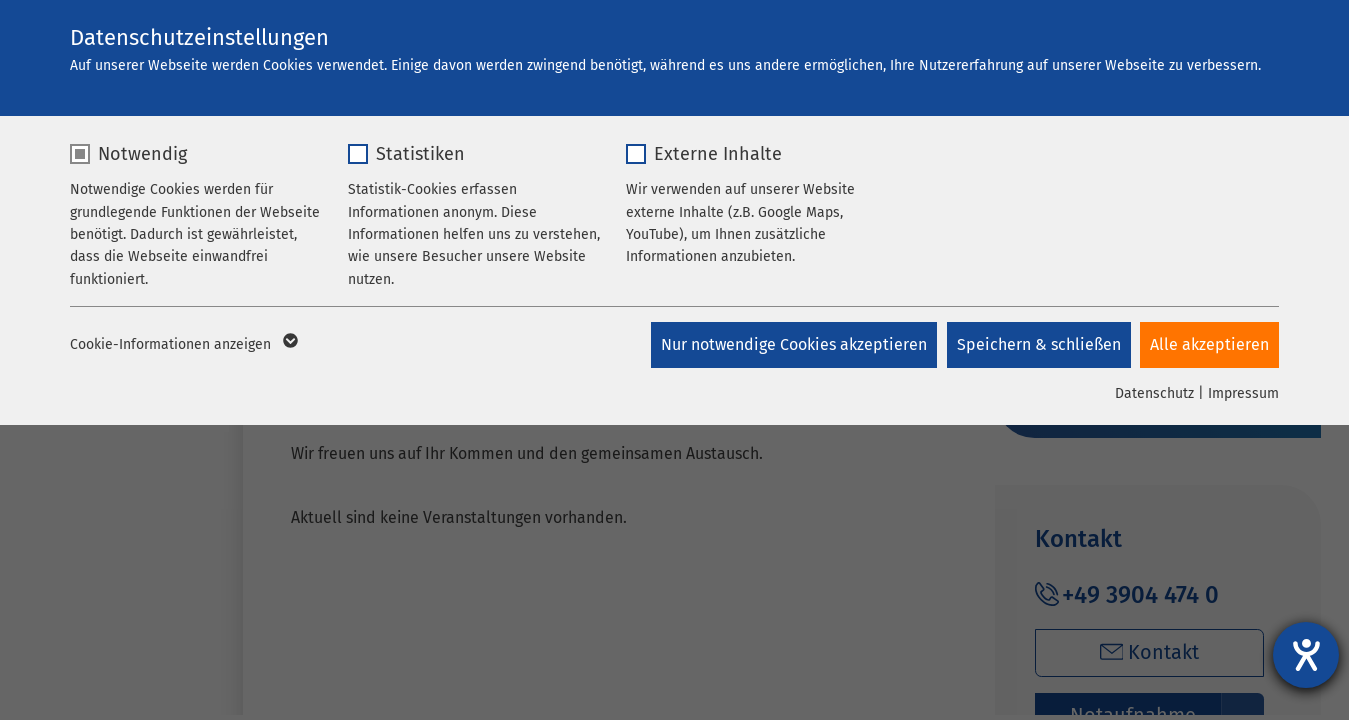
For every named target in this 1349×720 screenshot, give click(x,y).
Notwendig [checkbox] (142, 154)
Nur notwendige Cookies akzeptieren (793, 344)
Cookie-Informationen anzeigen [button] (182, 345)
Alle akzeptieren (1209, 344)
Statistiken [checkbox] (420, 154)
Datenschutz (1154, 393)
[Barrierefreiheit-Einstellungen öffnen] (1306, 655)
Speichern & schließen (1038, 344)
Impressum (1243, 393)
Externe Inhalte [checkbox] (718, 154)
